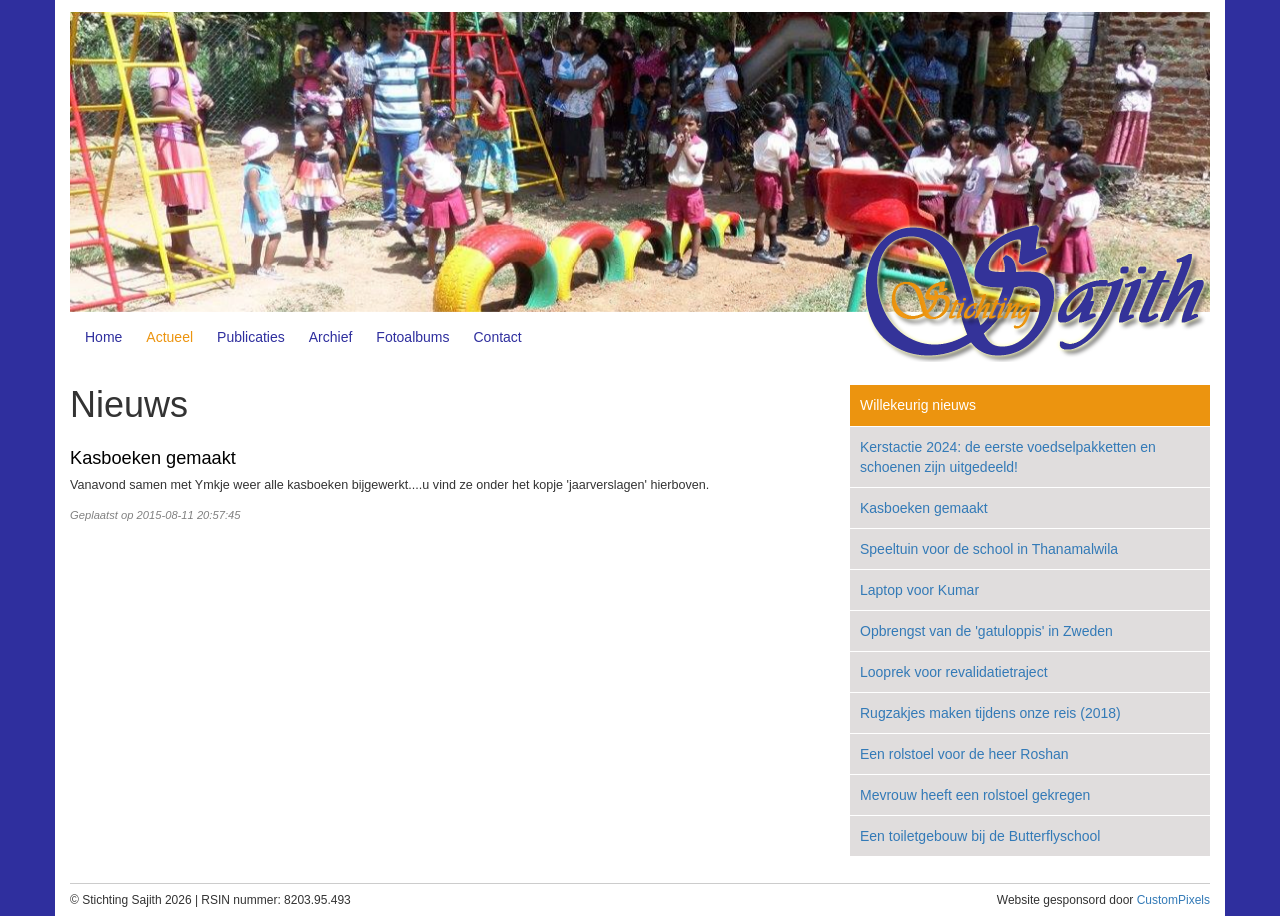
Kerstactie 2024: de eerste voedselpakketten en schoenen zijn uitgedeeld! (1008, 457)
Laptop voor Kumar (919, 590)
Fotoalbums (412, 337)
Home (103, 337)
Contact (498, 337)
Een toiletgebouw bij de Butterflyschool (980, 836)
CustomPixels (1173, 900)
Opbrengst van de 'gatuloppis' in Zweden (986, 631)
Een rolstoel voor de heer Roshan (964, 754)
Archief (331, 337)
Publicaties (251, 337)
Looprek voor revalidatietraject (954, 672)
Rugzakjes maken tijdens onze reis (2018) (990, 713)
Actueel (169, 337)
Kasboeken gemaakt (153, 458)
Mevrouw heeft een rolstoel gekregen (975, 795)
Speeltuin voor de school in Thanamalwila (989, 549)
